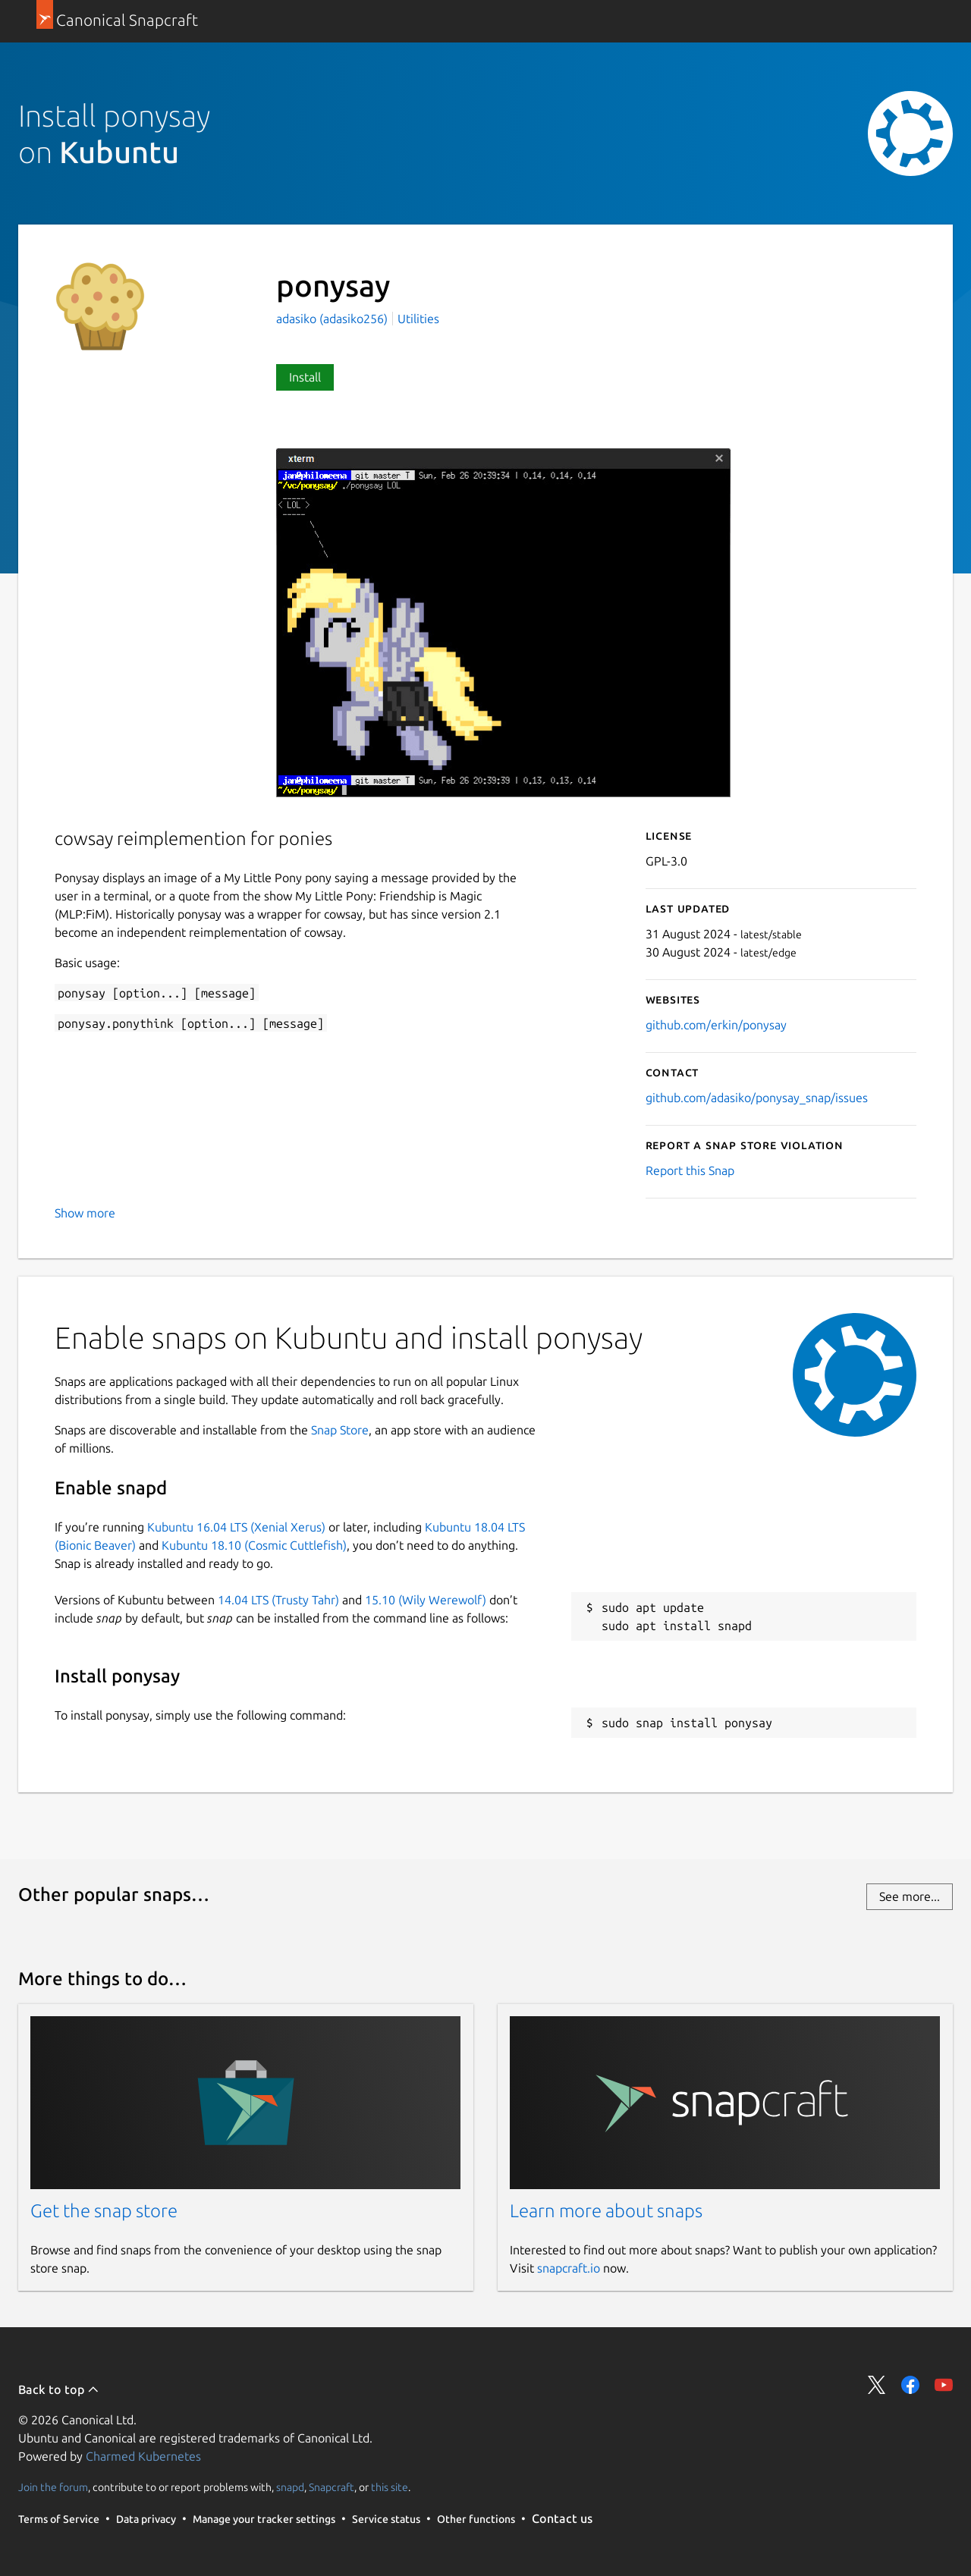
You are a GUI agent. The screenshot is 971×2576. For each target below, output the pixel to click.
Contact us (562, 2518)
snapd (290, 2487)
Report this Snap (690, 1170)
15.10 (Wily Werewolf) (425, 1600)
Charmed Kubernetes (143, 2456)
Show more (85, 1213)
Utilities (418, 318)
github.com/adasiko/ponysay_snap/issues (757, 1097)
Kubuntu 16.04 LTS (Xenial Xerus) (236, 1527)
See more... (909, 1896)
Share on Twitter (877, 2385)
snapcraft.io (568, 2268)
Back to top (58, 2389)
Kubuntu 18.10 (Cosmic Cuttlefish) (254, 1545)
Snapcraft (331, 2487)
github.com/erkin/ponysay (716, 1025)
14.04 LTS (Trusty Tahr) (278, 1600)
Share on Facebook (910, 2385)
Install (305, 377)
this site (389, 2487)
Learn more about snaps (606, 2211)
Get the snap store (104, 2211)
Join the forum (53, 2487)
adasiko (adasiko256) (333, 318)
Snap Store (340, 1430)
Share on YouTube (944, 2385)
